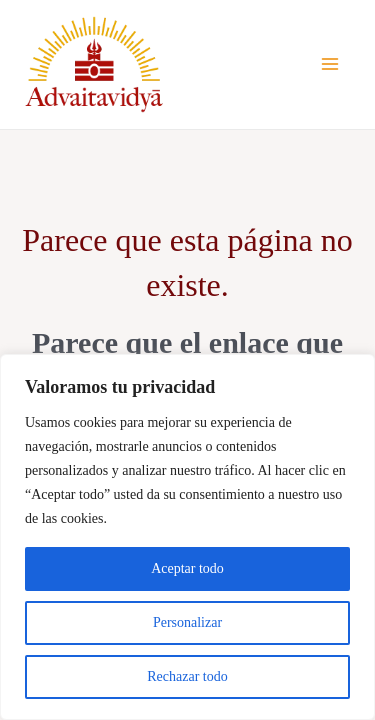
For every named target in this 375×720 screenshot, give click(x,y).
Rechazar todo (187, 676)
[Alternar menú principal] (330, 64)
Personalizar (187, 622)
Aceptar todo (187, 568)
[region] (187, 537)
